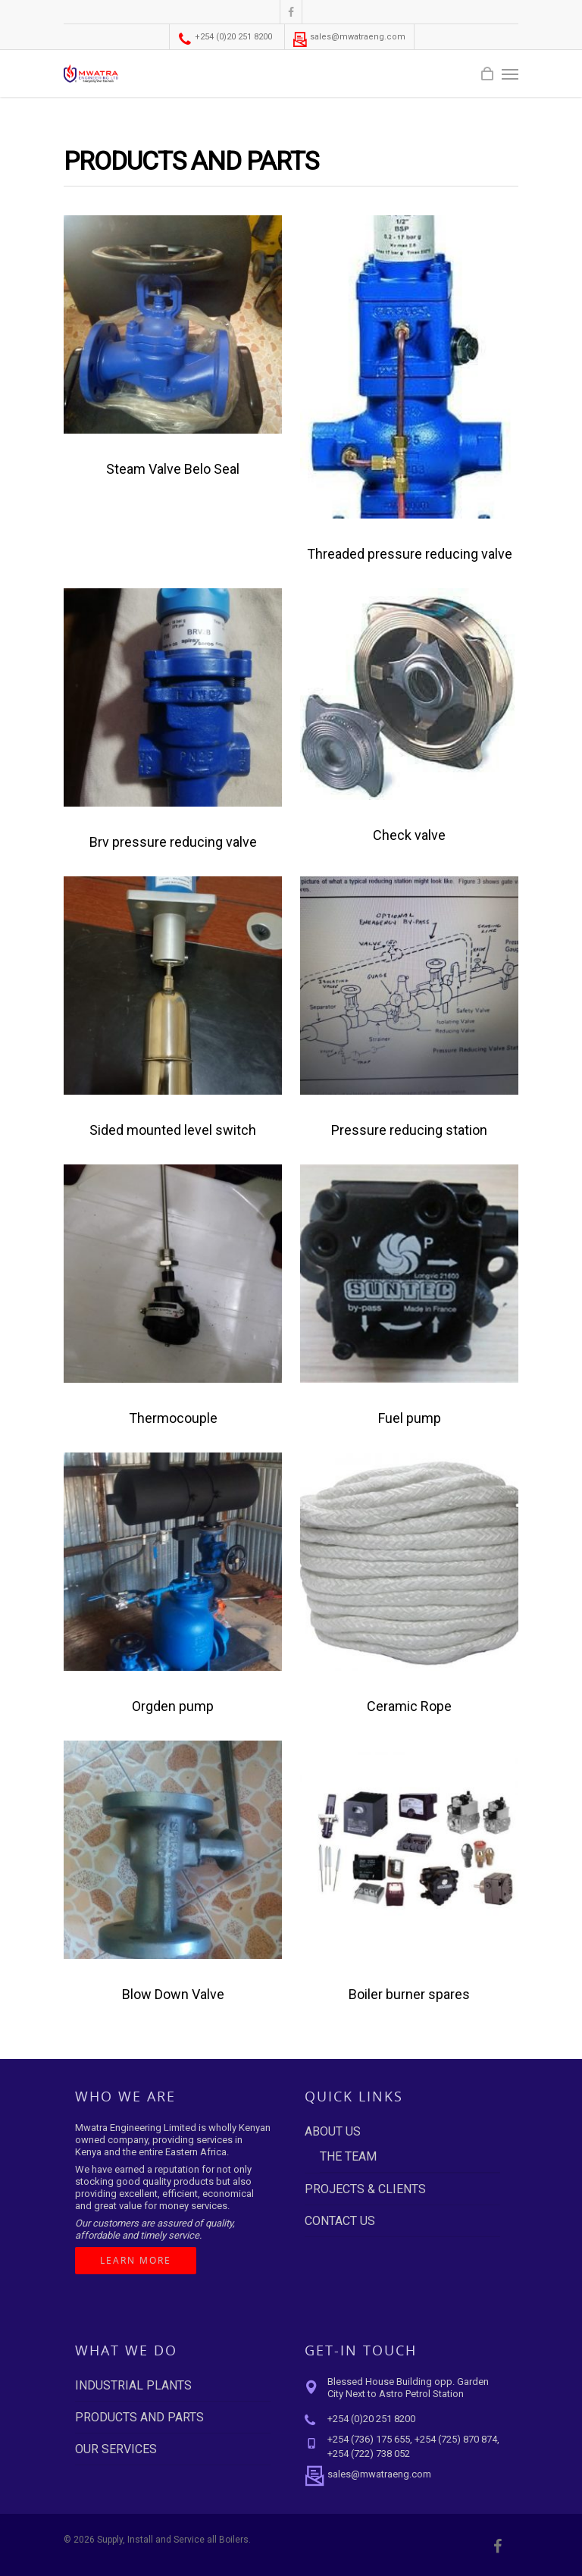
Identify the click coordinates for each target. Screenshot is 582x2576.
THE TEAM (348, 2156)
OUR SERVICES (116, 2449)
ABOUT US (333, 2131)
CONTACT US (340, 2221)
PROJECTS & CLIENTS (365, 2189)
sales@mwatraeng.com (349, 37)
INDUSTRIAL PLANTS (133, 2385)
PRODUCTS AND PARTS (139, 2417)
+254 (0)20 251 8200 (224, 37)
